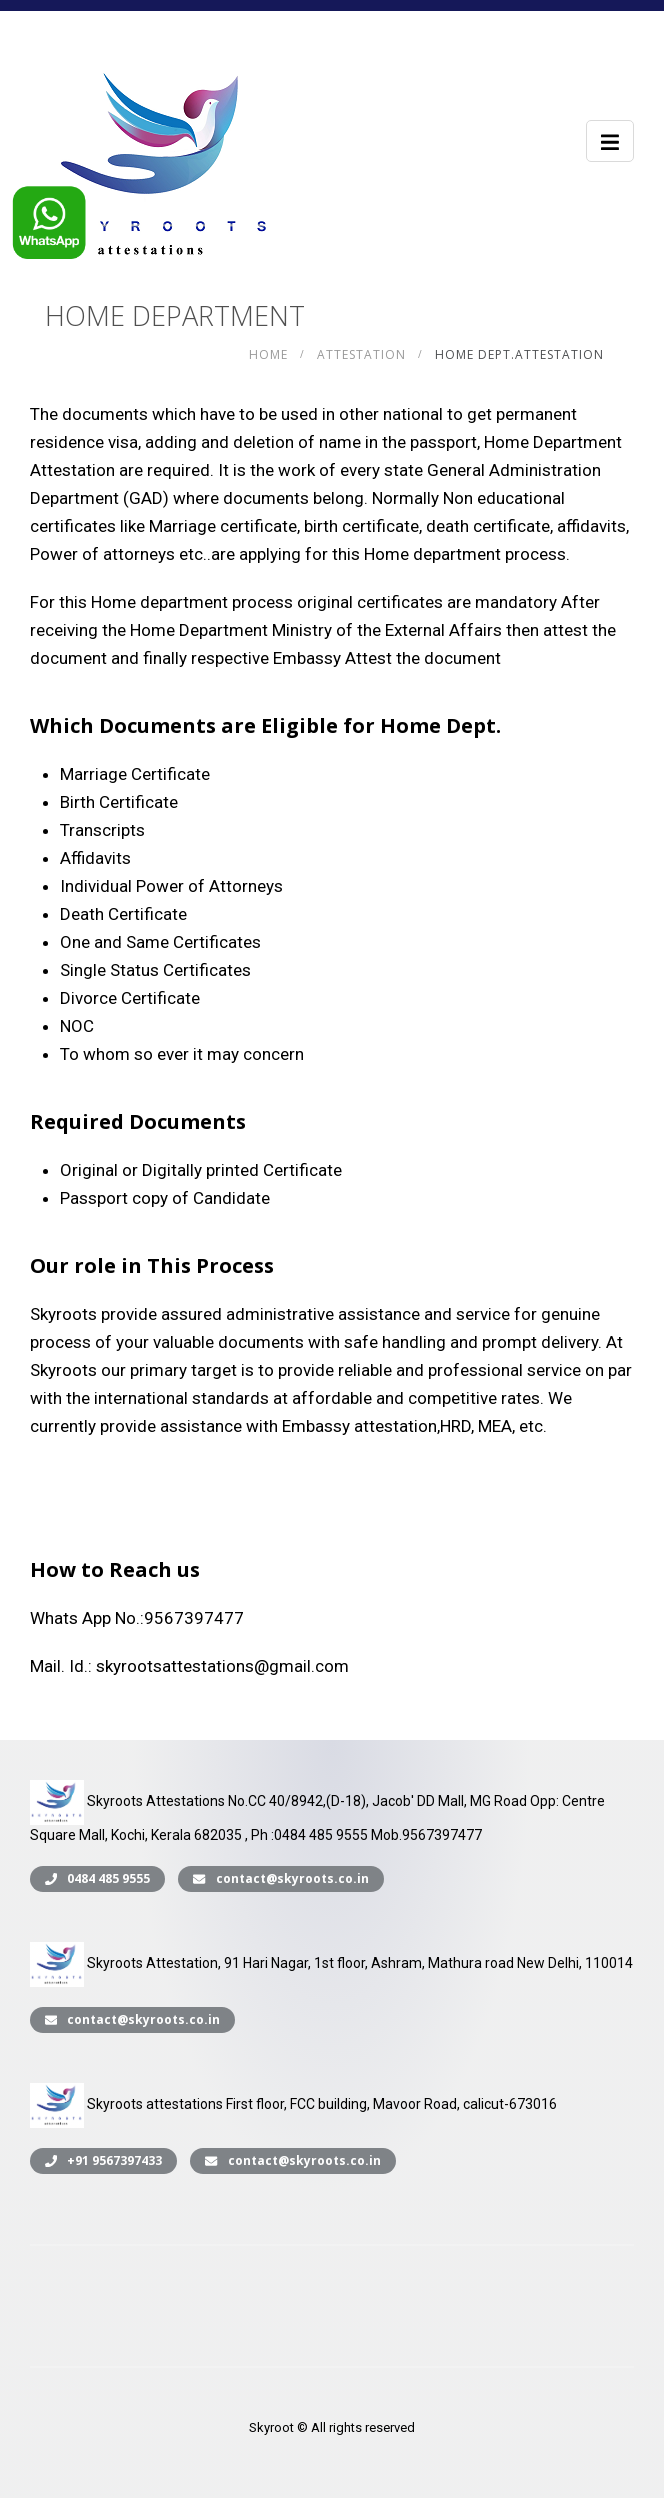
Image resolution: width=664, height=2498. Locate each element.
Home (268, 354)
